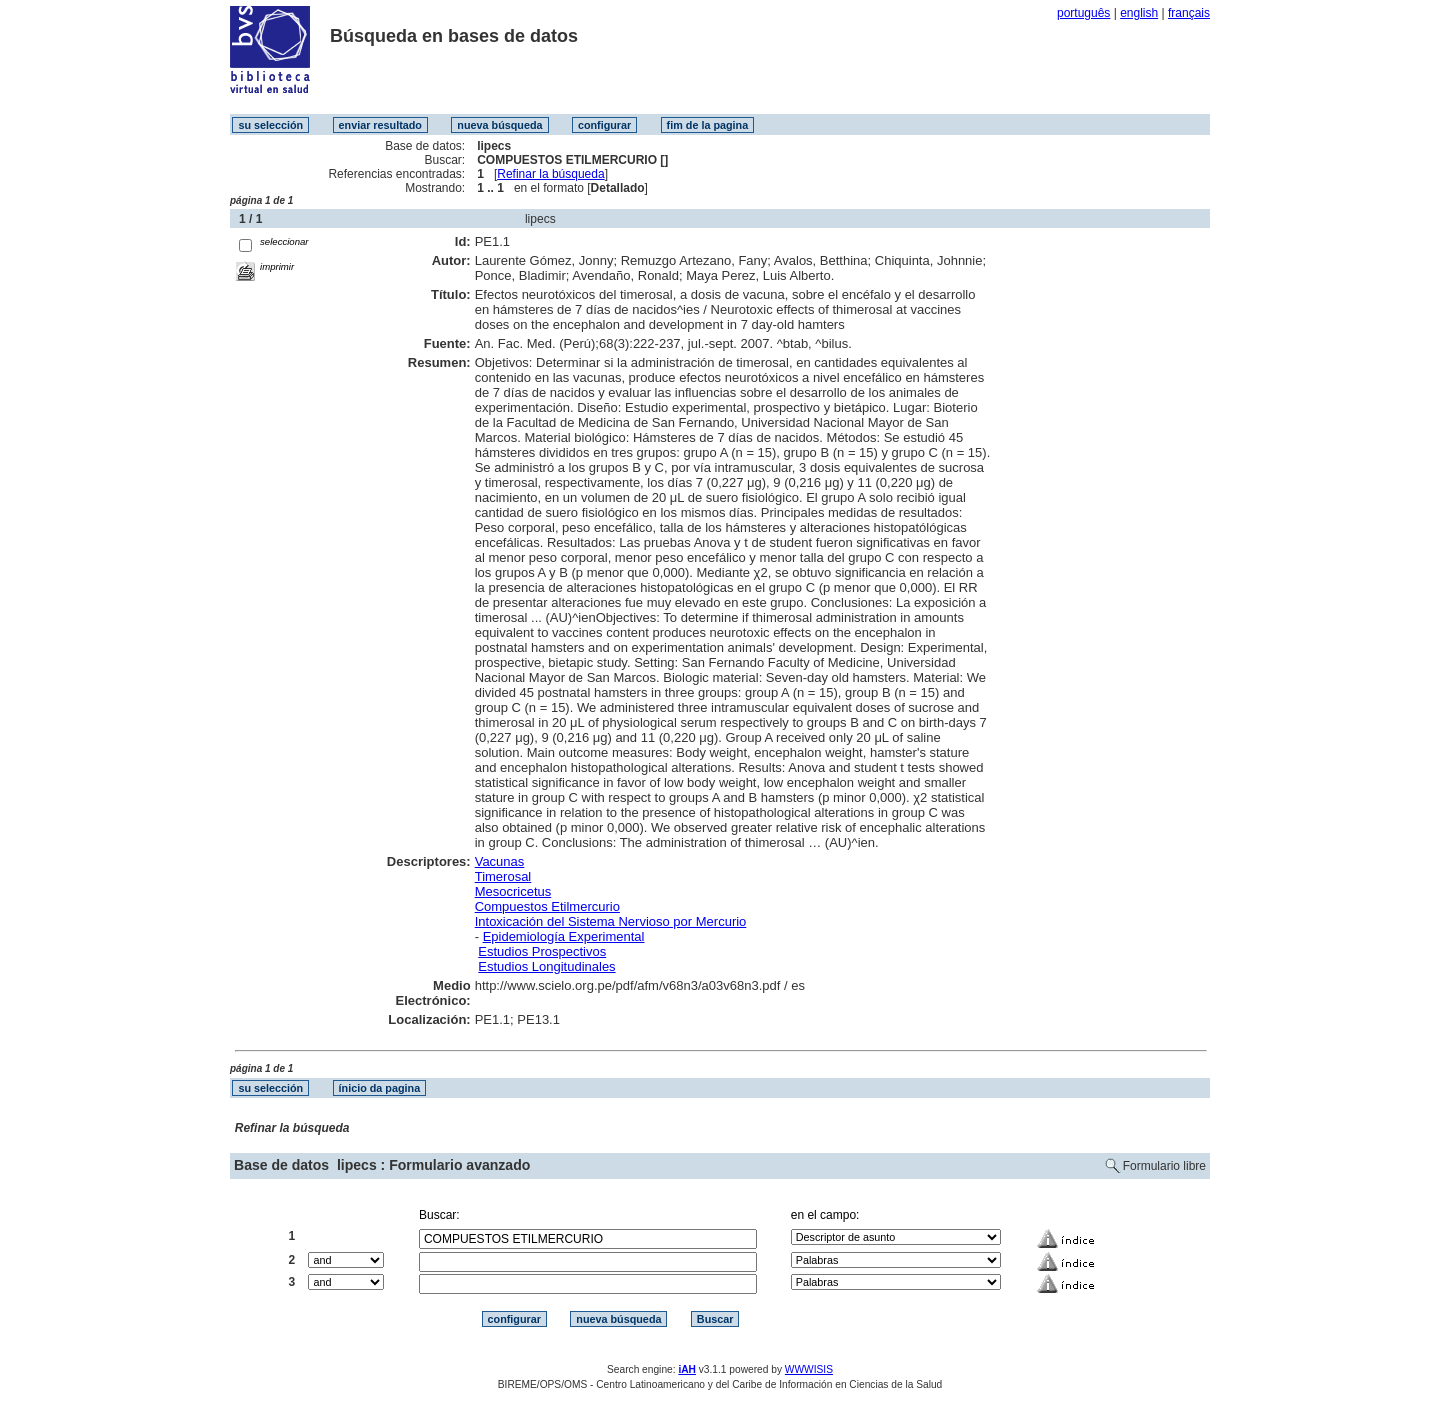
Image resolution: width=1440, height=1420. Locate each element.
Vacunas (500, 861)
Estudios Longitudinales (546, 966)
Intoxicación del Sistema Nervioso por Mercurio (611, 921)
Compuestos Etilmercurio (547, 906)
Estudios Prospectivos (542, 951)
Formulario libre (1164, 1166)
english (1139, 13)
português (1083, 13)
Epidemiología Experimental (564, 936)
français (1189, 13)
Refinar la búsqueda (550, 174)
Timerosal (503, 876)
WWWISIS (809, 1369)
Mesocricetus (513, 891)
